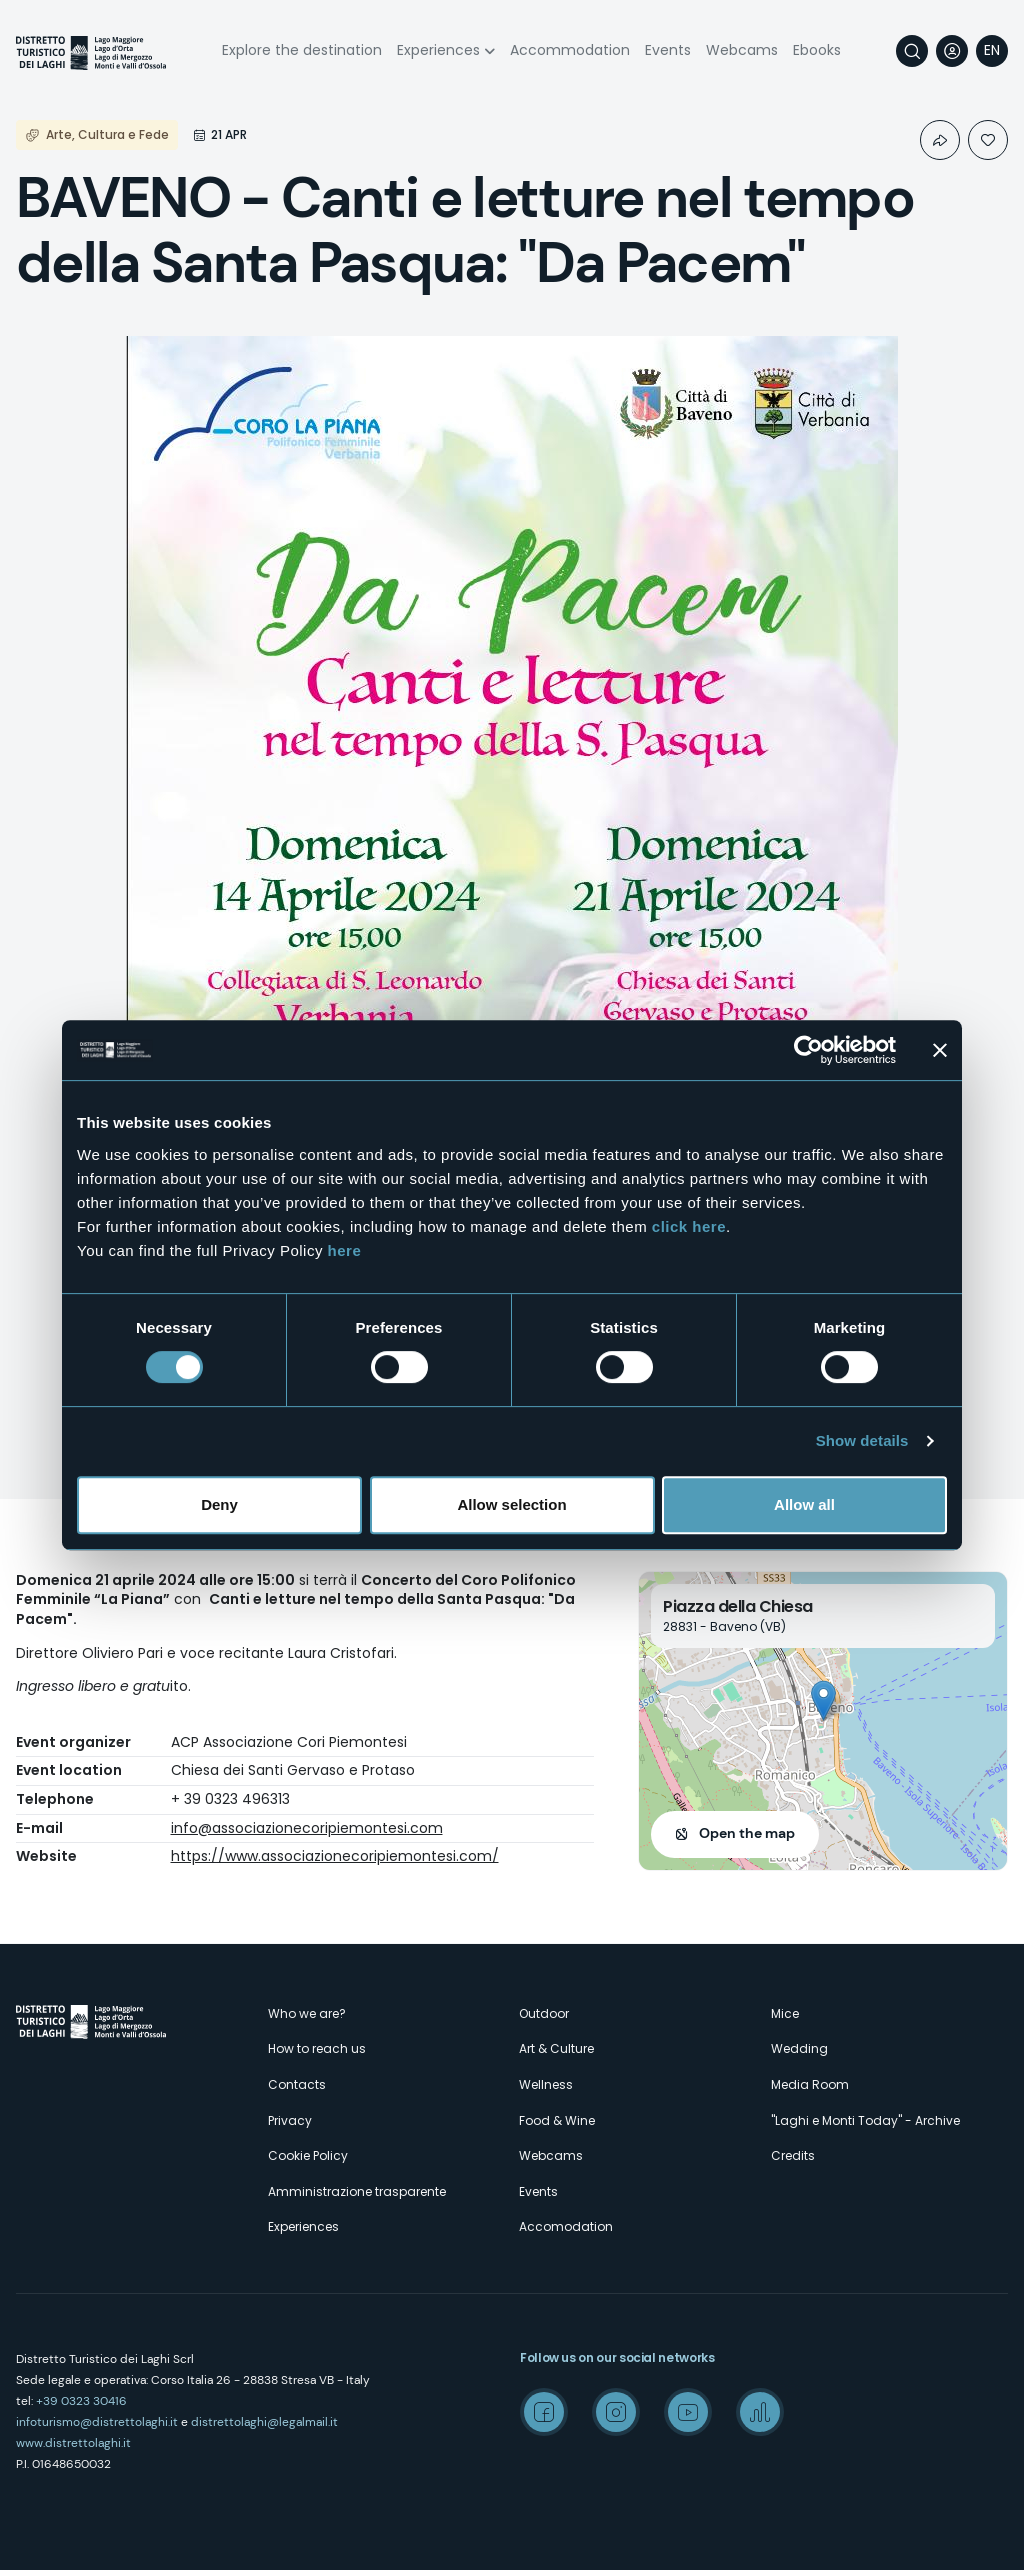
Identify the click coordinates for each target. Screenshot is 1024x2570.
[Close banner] (940, 1050)
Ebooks (817, 50)
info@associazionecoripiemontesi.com (307, 1828)
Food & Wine (557, 2120)
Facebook (544, 2412)
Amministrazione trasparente (357, 2191)
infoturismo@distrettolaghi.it (97, 2422)
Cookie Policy (308, 2155)
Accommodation (570, 50)
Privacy (290, 2120)
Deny (219, 1504)
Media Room (810, 2084)
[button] (823, 1700)
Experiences (438, 50)
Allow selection (511, 1504)
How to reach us (317, 2048)
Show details (862, 1440)
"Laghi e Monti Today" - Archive (865, 2120)
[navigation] (992, 51)
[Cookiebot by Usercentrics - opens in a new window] (808, 1050)
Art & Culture (556, 2048)
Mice (785, 2013)
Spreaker (760, 2412)
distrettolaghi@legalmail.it (264, 2422)
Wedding (799, 2048)
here (345, 1250)
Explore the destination (302, 50)
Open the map (747, 1833)
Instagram (616, 2412)
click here (689, 1226)
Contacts (297, 2084)
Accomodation (566, 2226)
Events (668, 50)
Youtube (688, 2412)
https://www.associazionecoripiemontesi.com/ (335, 1856)
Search (912, 51)
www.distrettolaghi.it (73, 2443)
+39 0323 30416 (81, 2401)
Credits (793, 2155)
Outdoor (544, 2013)
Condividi (940, 140)
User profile (952, 51)
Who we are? (307, 2013)
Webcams (742, 50)
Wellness (546, 2084)
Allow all (804, 1504)
